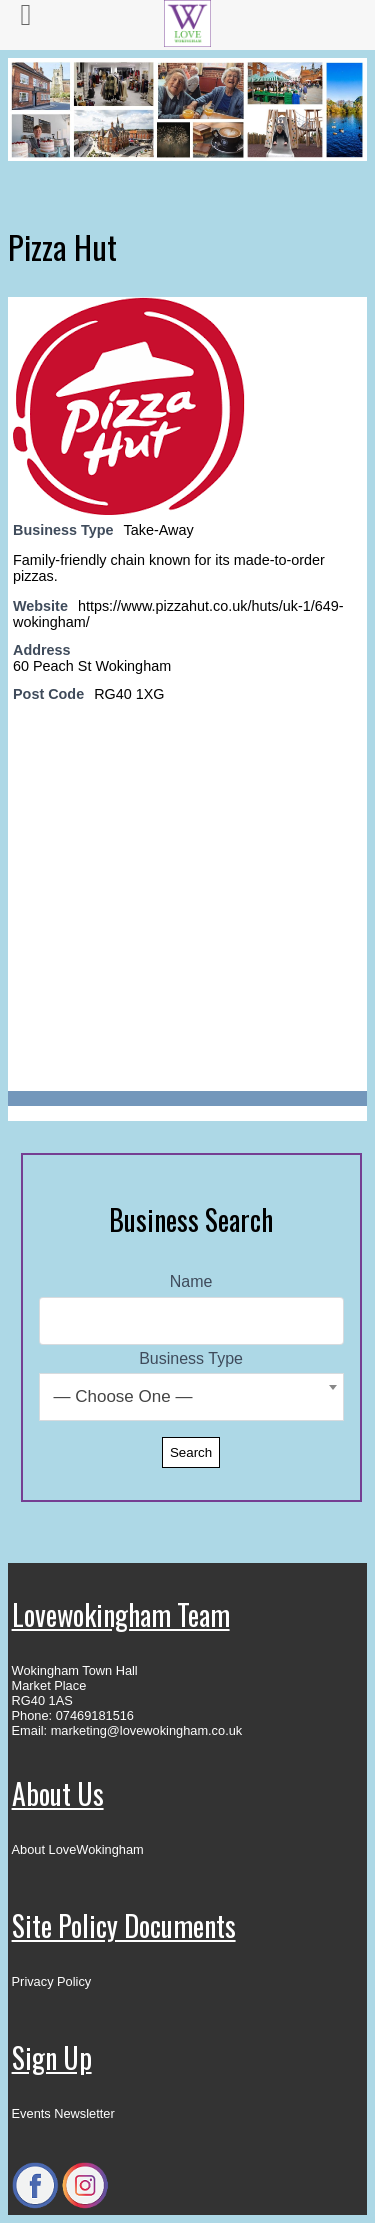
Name (191, 1281)
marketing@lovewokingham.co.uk (147, 1730)
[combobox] (191, 1397)
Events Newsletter (63, 2113)
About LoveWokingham (78, 1849)
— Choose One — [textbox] (123, 1396)
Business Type (191, 1358)
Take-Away (159, 530)
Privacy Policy (52, 1981)
